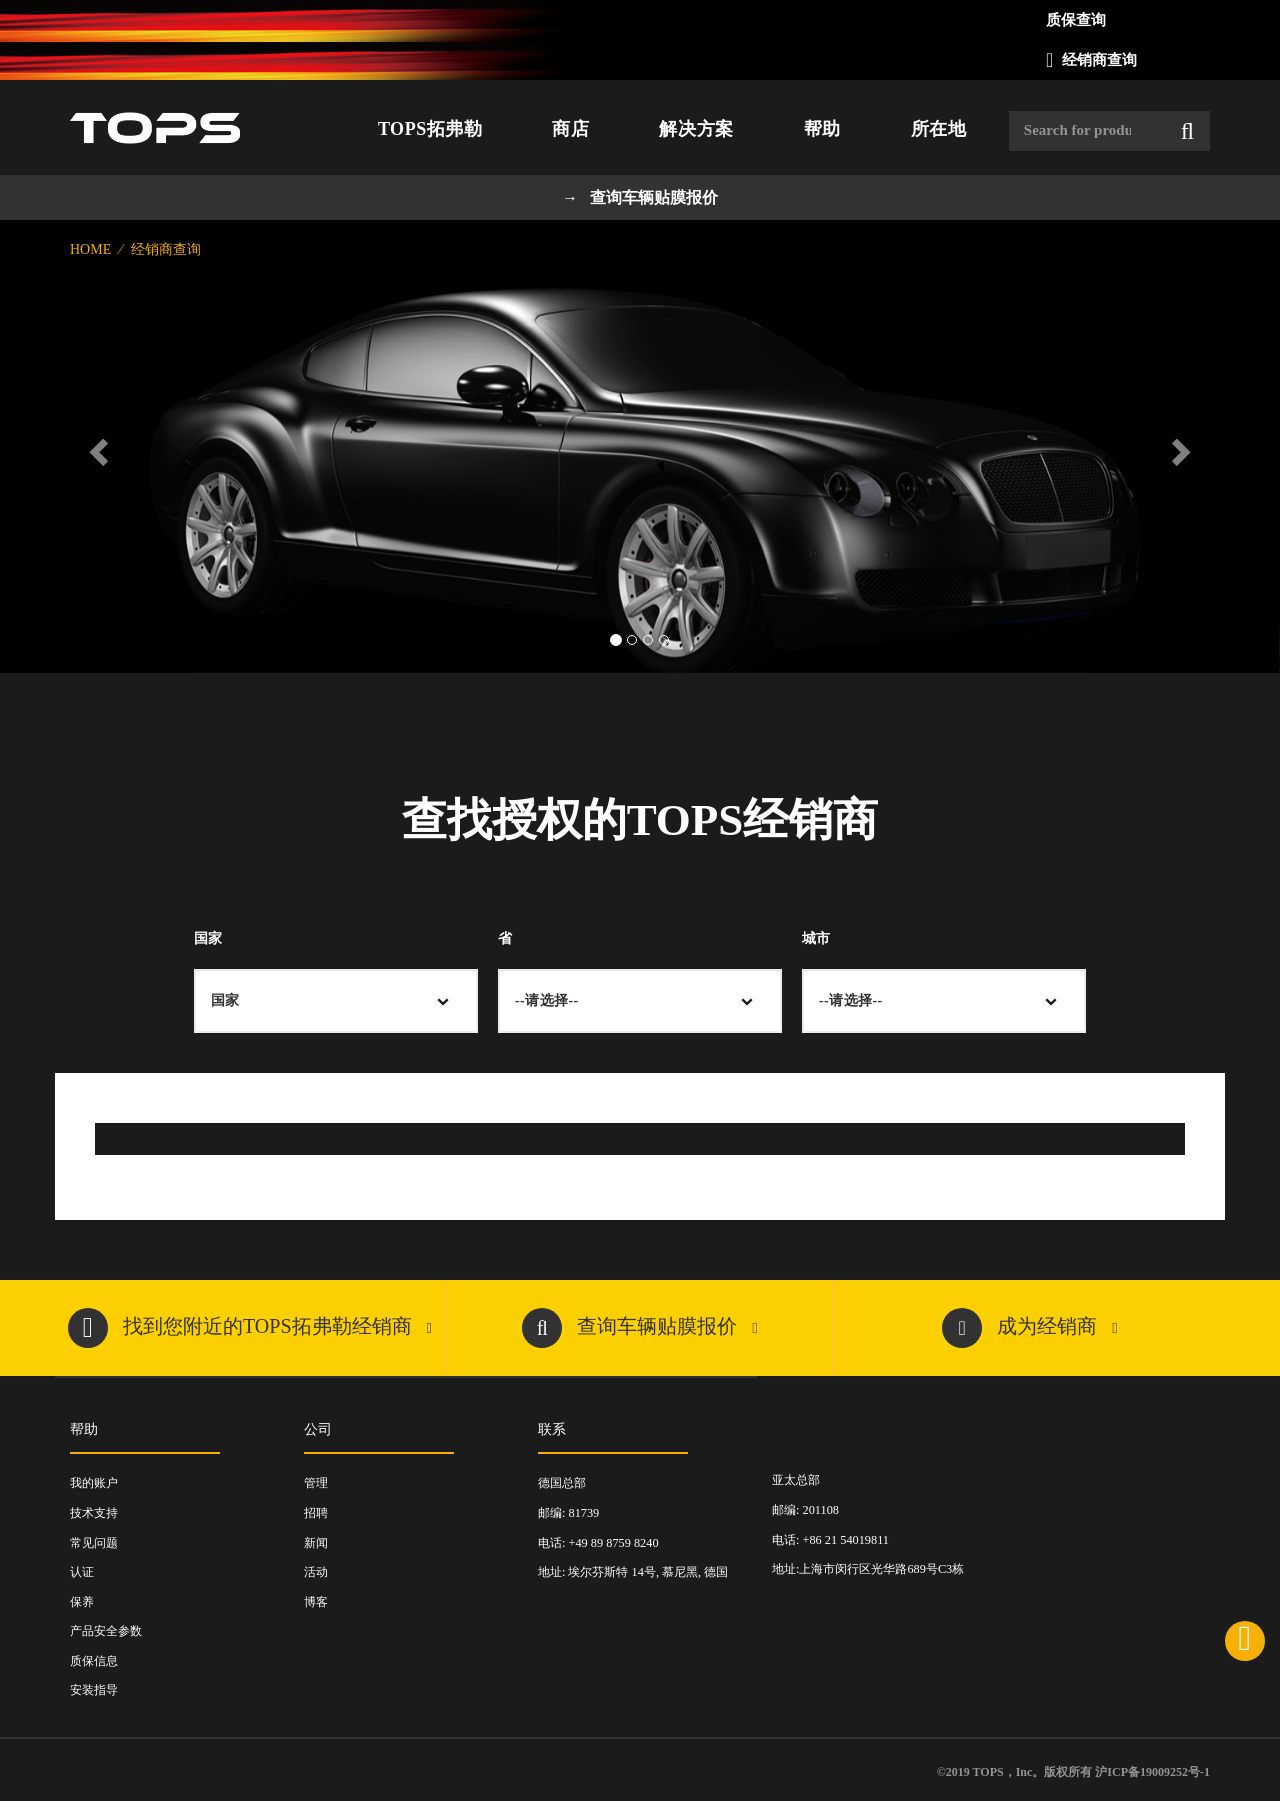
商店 (570, 129)
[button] (96, 446)
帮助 (822, 129)
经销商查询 (1099, 60)
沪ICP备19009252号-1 (1152, 1772)
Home (92, 249)
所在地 (939, 129)
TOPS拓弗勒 (430, 129)
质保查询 (1076, 20)
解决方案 (696, 129)
